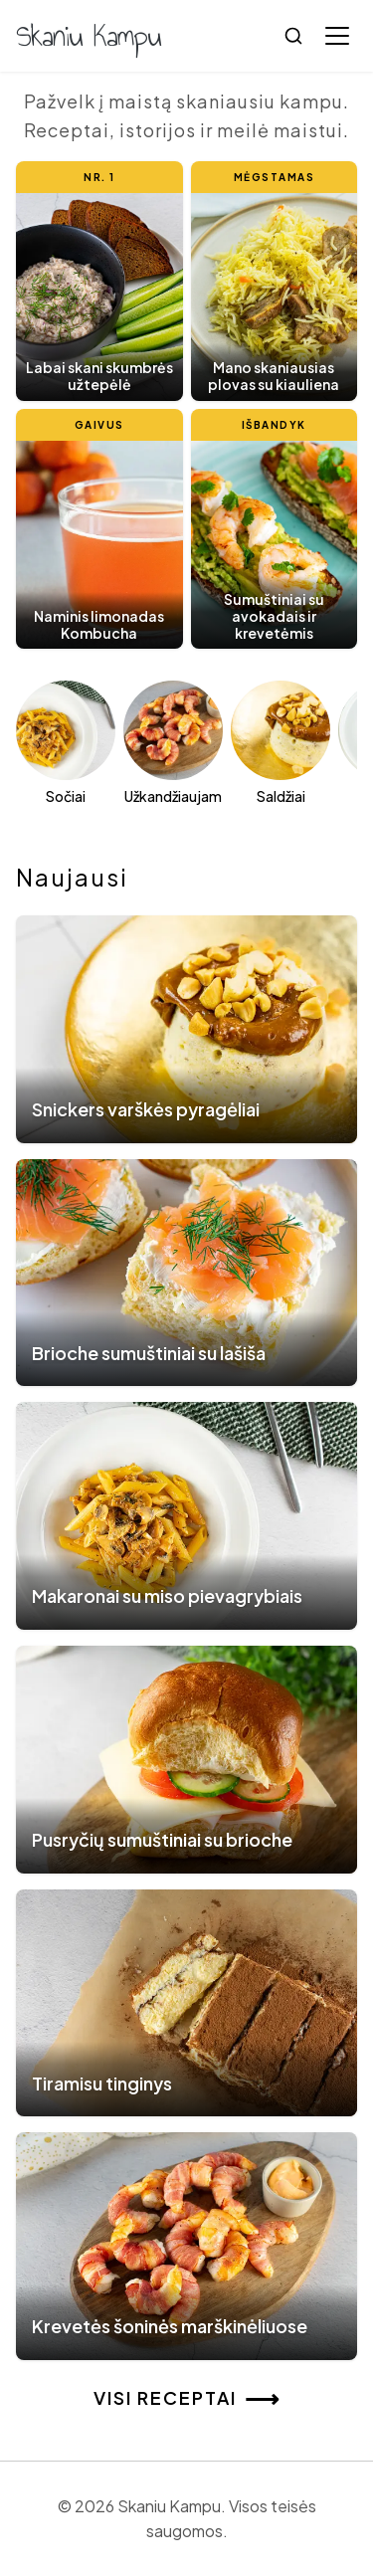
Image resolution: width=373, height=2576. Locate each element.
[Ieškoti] (293, 36)
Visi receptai (186, 2398)
